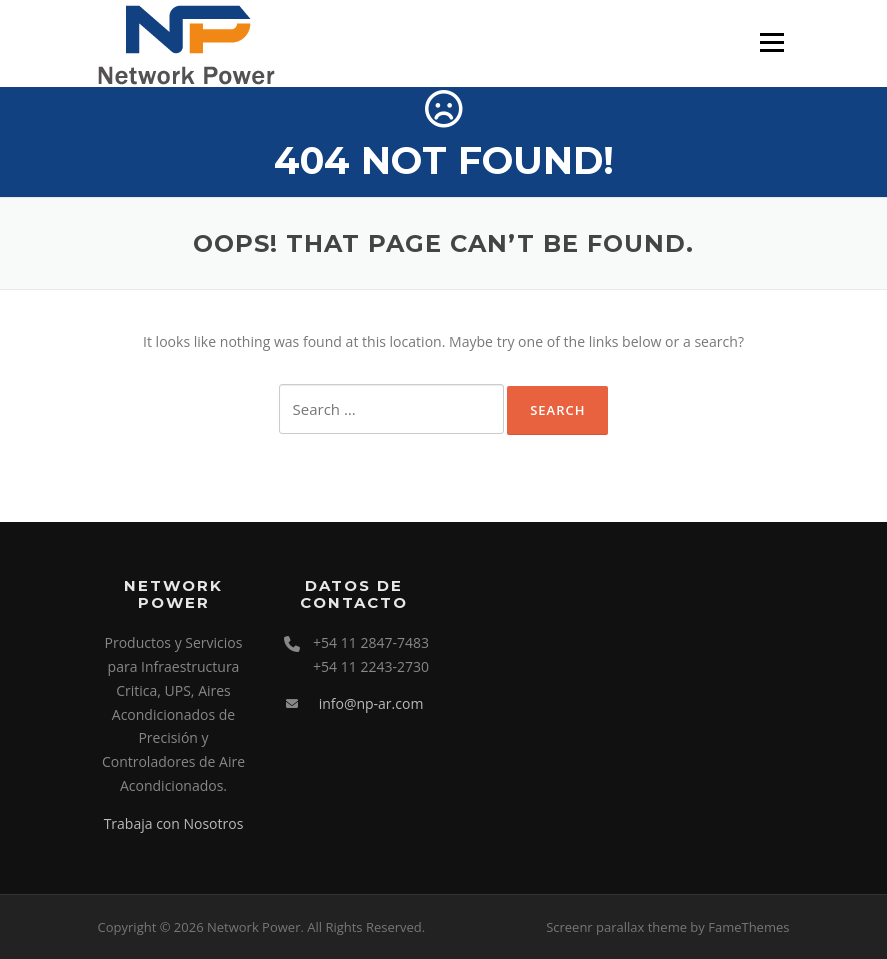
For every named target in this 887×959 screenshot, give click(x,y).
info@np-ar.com (371, 703)
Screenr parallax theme (616, 927)
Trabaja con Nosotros (174, 823)
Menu (771, 42)
